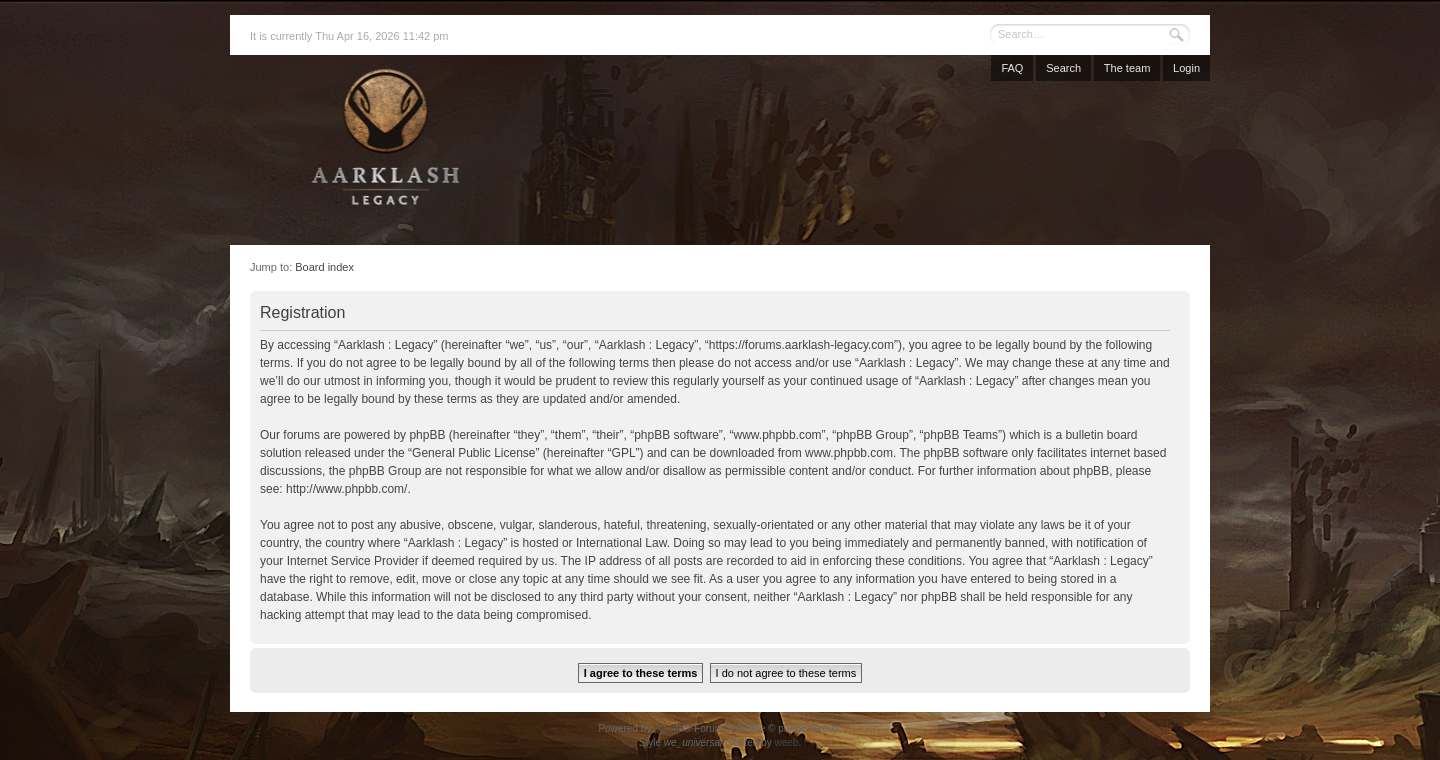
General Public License (473, 453)
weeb (786, 742)
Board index (324, 267)
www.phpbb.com (849, 453)
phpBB (669, 728)
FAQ (1012, 68)
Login (1186, 68)
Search (1063, 68)
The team (1127, 68)
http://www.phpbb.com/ (346, 489)
